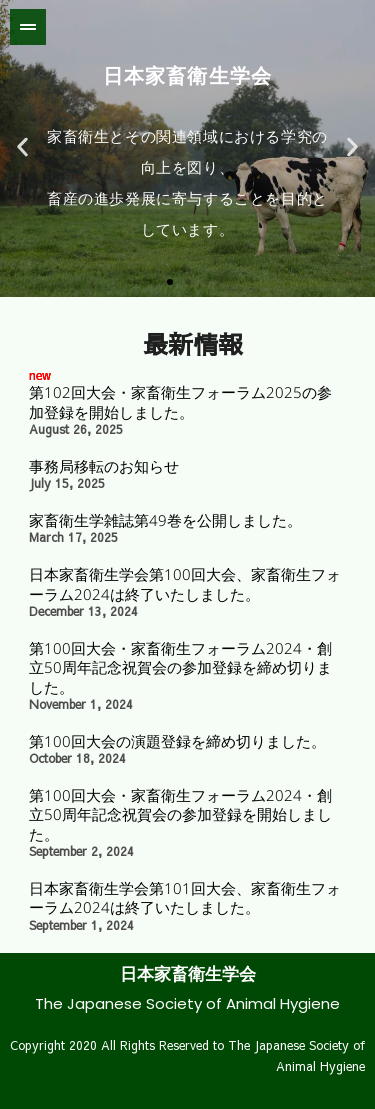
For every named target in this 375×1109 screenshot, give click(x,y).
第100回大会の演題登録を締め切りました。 (177, 741)
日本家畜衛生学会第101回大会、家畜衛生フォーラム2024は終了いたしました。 (185, 898)
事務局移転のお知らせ (104, 466)
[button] (22, 147)
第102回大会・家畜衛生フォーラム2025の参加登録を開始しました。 (180, 402)
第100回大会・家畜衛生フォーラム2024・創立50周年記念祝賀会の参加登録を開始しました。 (180, 814)
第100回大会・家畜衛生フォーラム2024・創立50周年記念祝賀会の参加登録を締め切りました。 (180, 667)
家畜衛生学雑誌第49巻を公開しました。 (165, 520)
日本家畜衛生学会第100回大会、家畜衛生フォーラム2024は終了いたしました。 (185, 584)
